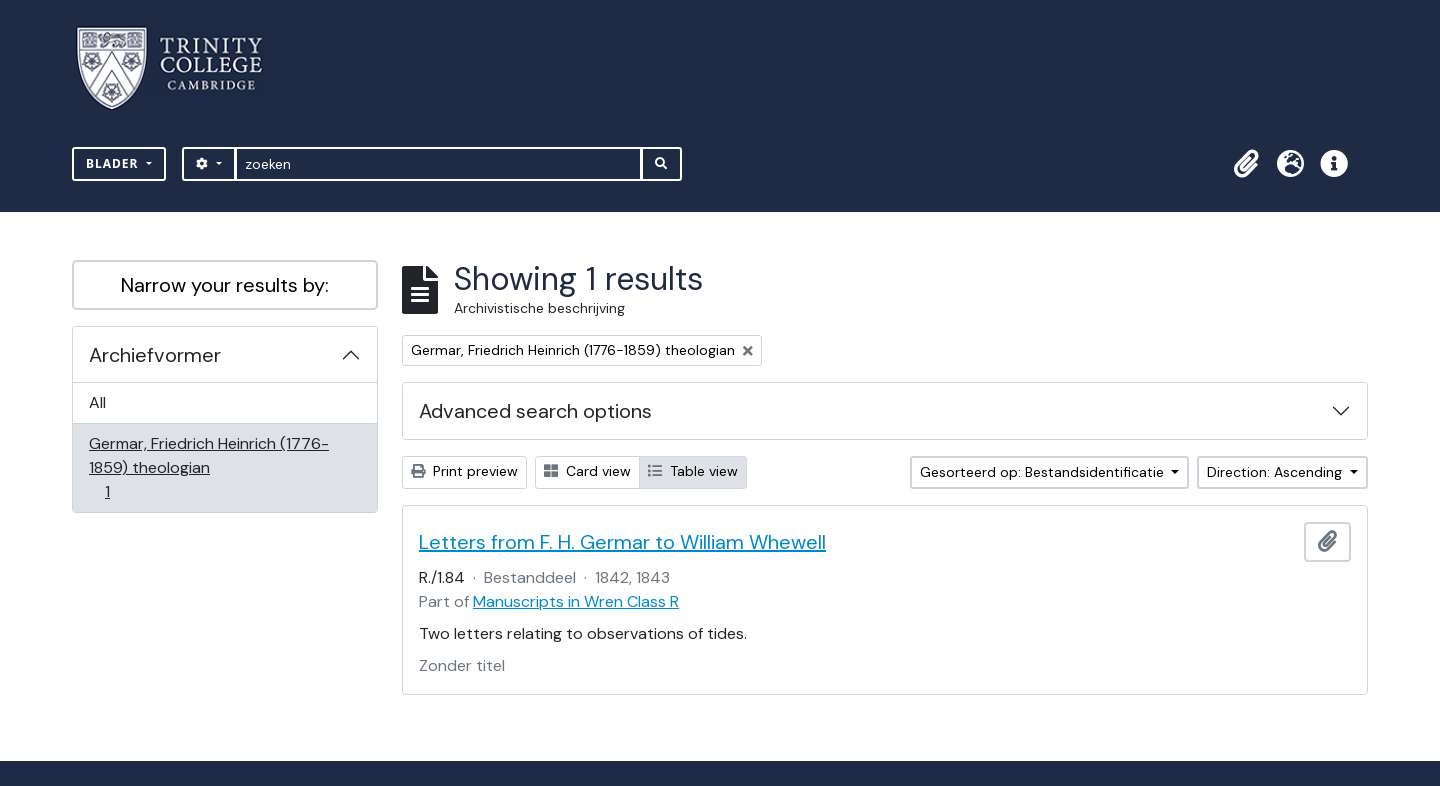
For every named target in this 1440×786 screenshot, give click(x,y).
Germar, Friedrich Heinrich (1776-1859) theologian (208, 467)
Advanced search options (535, 411)
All (97, 402)
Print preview (464, 471)
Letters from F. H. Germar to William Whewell (622, 542)
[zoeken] (438, 164)
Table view (693, 471)
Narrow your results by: (225, 285)
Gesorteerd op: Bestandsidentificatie (1044, 472)
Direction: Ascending (1276, 472)
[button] (1246, 164)
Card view (587, 471)
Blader (114, 163)
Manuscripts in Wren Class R (576, 601)
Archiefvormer (155, 355)
